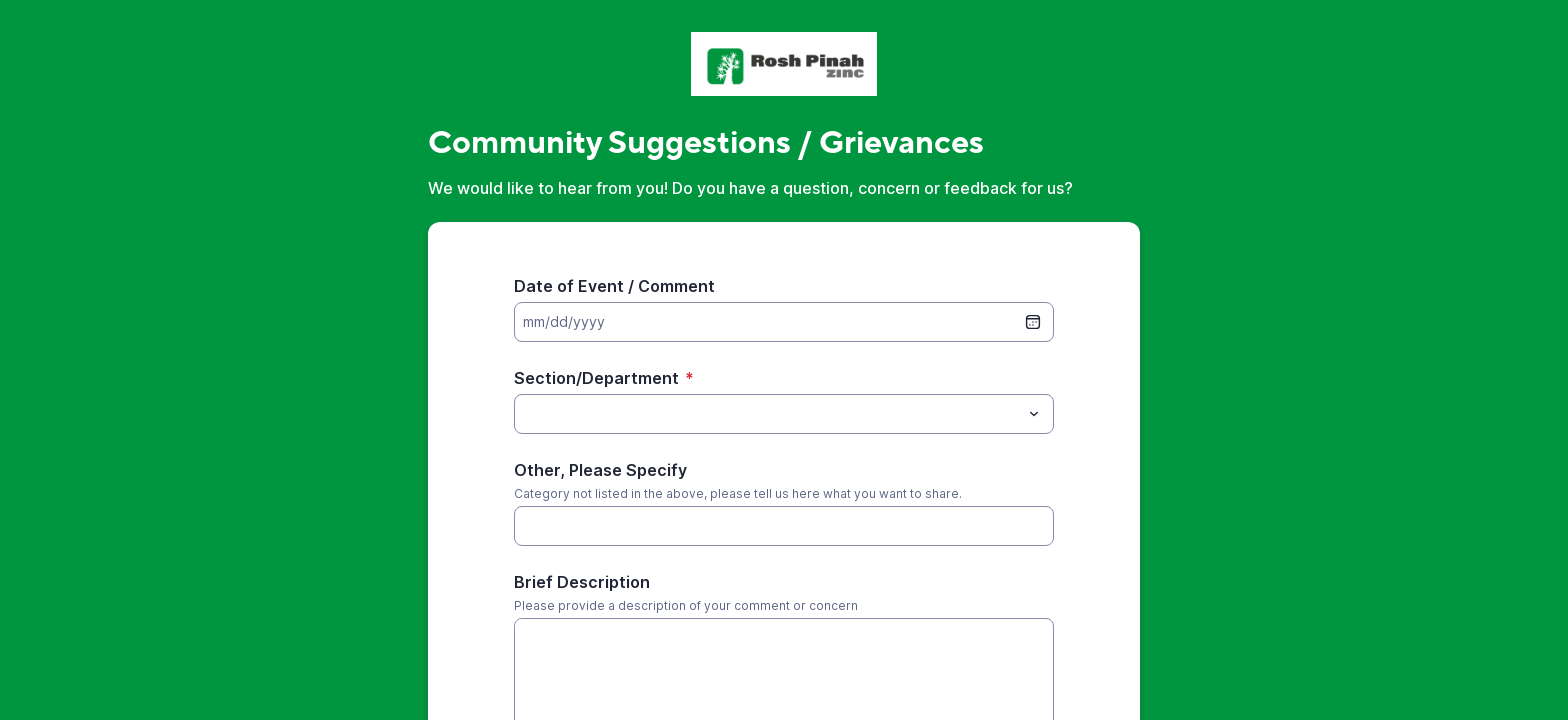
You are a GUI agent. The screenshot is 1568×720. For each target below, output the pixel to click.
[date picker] (1033, 322)
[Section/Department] (767, 414)
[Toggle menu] (1034, 414)
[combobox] (784, 414)
